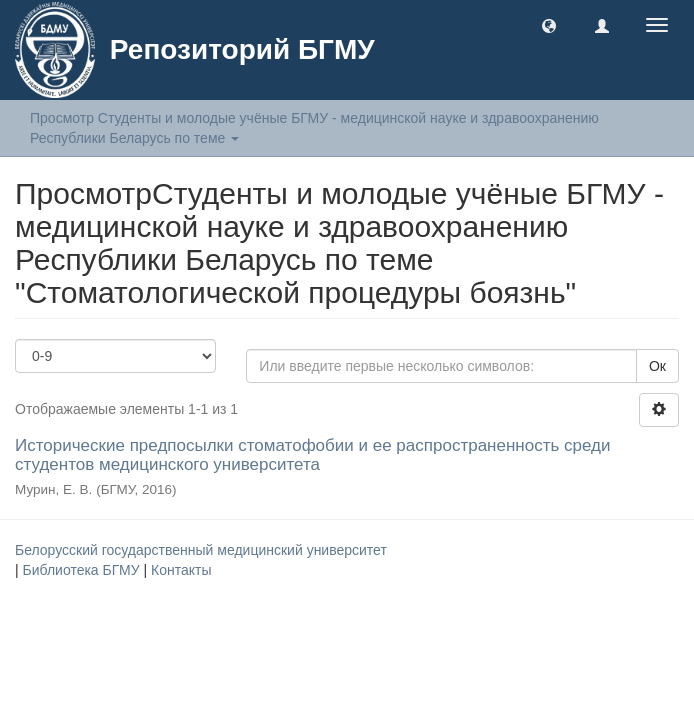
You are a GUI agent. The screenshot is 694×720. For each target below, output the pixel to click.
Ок (657, 366)
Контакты (181, 570)
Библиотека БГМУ (83, 570)
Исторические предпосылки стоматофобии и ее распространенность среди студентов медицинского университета (312, 455)
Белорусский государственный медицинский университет (201, 550)
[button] (549, 25)
